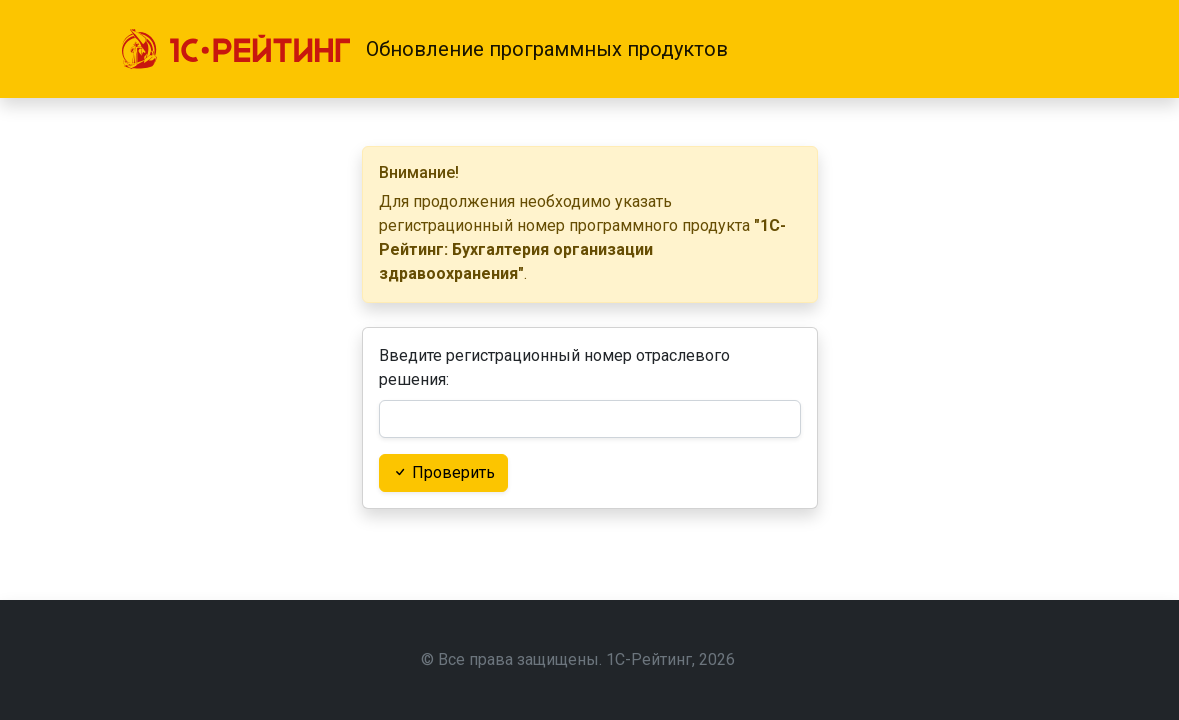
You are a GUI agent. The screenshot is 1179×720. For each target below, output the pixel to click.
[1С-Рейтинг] (236, 49)
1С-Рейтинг (649, 659)
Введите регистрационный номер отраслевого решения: (554, 367)
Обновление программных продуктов (547, 49)
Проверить (443, 472)
